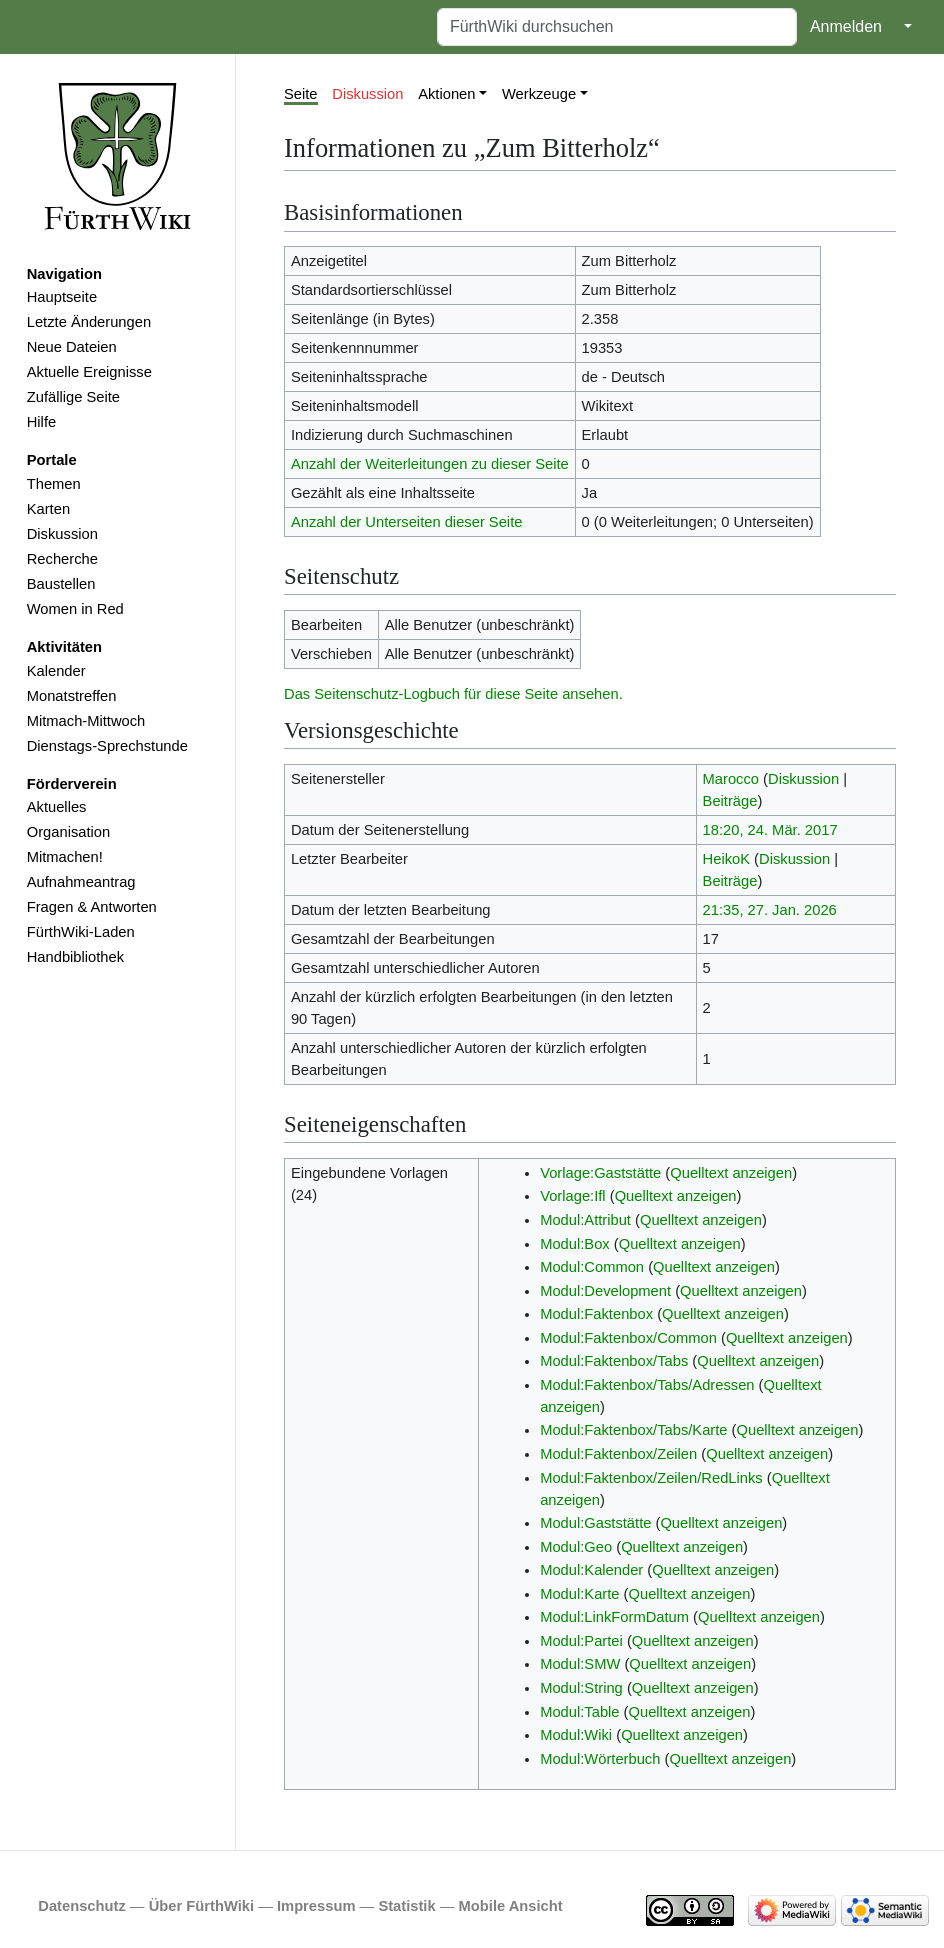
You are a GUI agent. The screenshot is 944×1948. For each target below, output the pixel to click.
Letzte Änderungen (89, 322)
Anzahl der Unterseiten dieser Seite (407, 522)
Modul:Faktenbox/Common (628, 1338)
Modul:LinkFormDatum (614, 1617)
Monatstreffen (72, 696)
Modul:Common (592, 1267)
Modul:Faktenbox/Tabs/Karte (633, 1430)
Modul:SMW (580, 1664)
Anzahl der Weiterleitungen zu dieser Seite (430, 464)
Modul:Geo (576, 1547)
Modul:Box (575, 1244)
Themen (54, 484)
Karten (48, 509)
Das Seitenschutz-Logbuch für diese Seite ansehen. (453, 694)
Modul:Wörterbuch (600, 1759)
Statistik (406, 1906)
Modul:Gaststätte (595, 1523)
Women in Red (75, 609)
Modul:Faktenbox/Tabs (614, 1361)
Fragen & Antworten (92, 907)
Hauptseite (62, 297)
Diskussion (62, 534)
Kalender (56, 671)
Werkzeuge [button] (539, 94)
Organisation (68, 832)
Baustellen (61, 584)
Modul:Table (579, 1712)
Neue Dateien (72, 347)
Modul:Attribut (585, 1220)
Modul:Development (605, 1291)
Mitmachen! (65, 857)
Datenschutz (82, 1906)
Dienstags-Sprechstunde (107, 746)
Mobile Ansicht (511, 1906)
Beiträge (730, 801)
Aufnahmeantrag (81, 882)
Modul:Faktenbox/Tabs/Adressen (647, 1385)
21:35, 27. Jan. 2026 (770, 910)
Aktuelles (57, 807)
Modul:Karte (579, 1594)
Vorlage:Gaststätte (600, 1173)
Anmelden (846, 26)
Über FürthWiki (201, 1906)
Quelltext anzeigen (731, 1173)
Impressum (316, 1906)
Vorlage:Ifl (572, 1196)
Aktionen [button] (446, 94)
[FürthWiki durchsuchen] (617, 27)
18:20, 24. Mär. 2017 (770, 830)
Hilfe (41, 422)
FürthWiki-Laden (81, 932)
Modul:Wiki (576, 1735)
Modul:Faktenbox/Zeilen (618, 1454)
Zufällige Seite (73, 397)
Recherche (62, 559)
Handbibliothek (75, 957)
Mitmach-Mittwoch (86, 721)
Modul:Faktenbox (596, 1314)
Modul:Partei (581, 1641)
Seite (301, 94)
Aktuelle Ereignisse (89, 372)
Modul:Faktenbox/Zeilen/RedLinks (651, 1478)
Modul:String (581, 1688)
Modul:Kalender (591, 1570)
